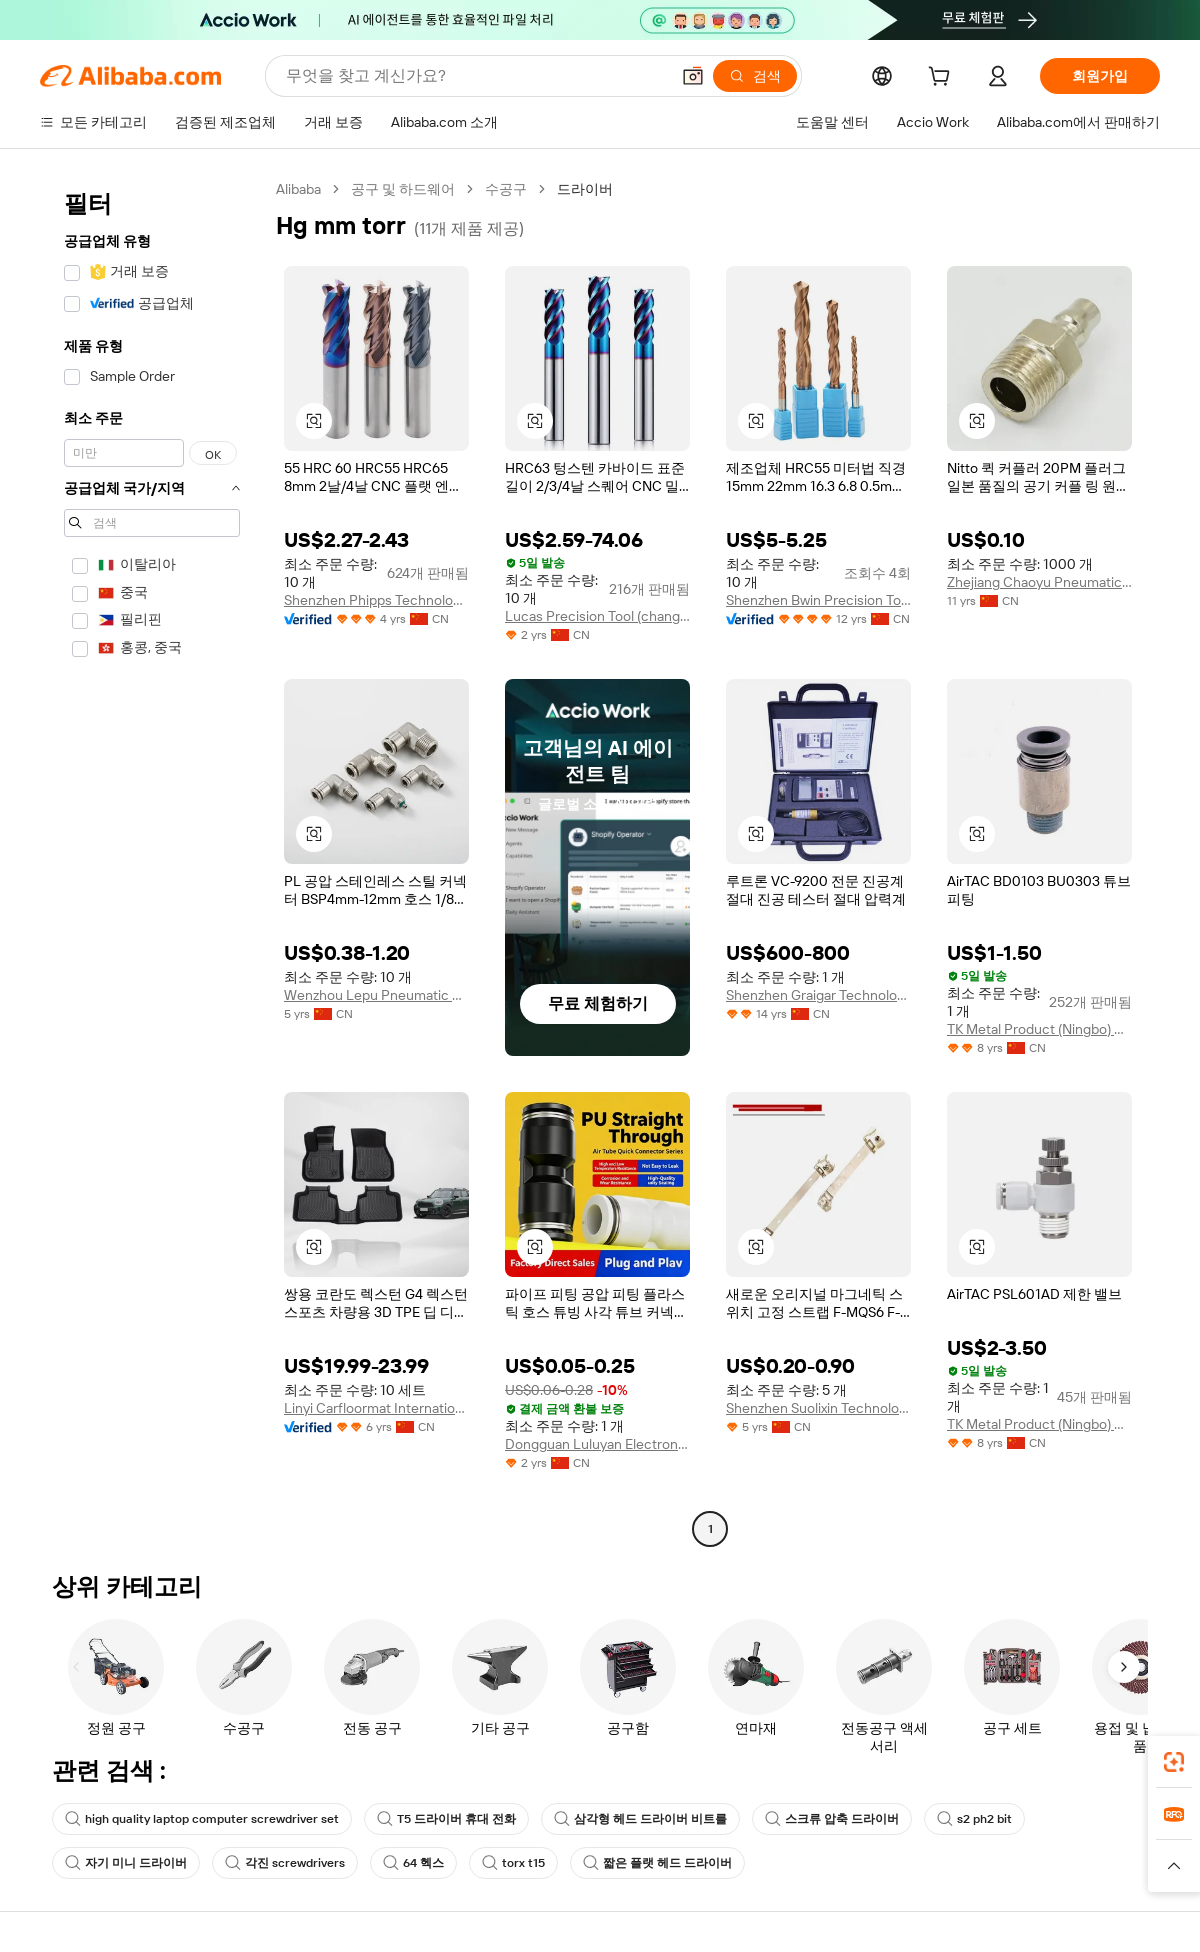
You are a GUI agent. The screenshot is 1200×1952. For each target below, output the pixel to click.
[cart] (943, 79)
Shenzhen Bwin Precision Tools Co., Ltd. (818, 600)
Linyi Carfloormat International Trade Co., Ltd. (376, 1408)
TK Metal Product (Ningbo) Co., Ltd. (1039, 1029)
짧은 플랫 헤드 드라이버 (657, 1863)
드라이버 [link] (585, 189)
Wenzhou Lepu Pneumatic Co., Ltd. (376, 995)
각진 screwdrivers (285, 1863)
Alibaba (298, 189)
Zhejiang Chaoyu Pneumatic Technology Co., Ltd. (1039, 582)
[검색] (755, 76)
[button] (693, 76)
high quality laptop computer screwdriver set (202, 1819)
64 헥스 (413, 1863)
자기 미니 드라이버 (126, 1863)
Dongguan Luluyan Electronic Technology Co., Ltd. (597, 1444)
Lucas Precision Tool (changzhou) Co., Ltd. (597, 616)
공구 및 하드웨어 (403, 189)
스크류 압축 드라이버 (832, 1819)
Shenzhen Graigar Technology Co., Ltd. (818, 995)
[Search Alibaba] (475, 76)
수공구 (506, 189)
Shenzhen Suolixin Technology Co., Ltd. (818, 1408)
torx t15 (513, 1863)
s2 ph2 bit (974, 1819)
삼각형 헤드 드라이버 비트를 (640, 1819)
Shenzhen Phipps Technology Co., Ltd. (376, 600)
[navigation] (152, 861)
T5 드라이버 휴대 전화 (446, 1819)
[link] (1174, 1762)
